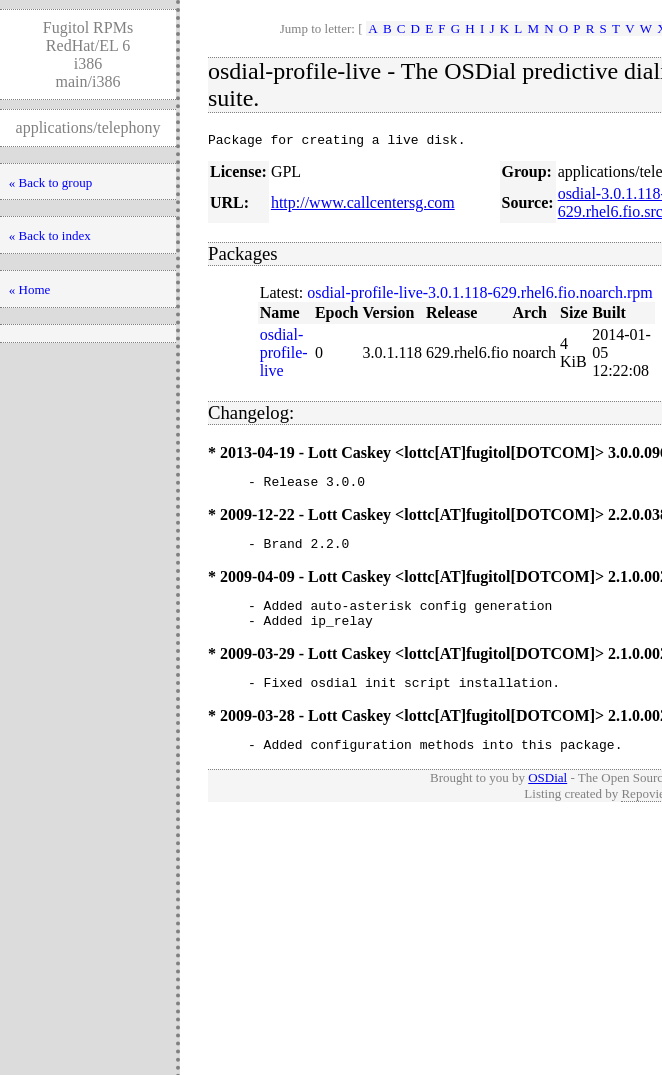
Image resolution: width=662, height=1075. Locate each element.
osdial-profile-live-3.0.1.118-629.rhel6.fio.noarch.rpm (480, 295)
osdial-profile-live (284, 355)
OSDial (547, 798)
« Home (30, 289)
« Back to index (50, 235)
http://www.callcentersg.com (363, 205)
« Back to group (50, 182)
